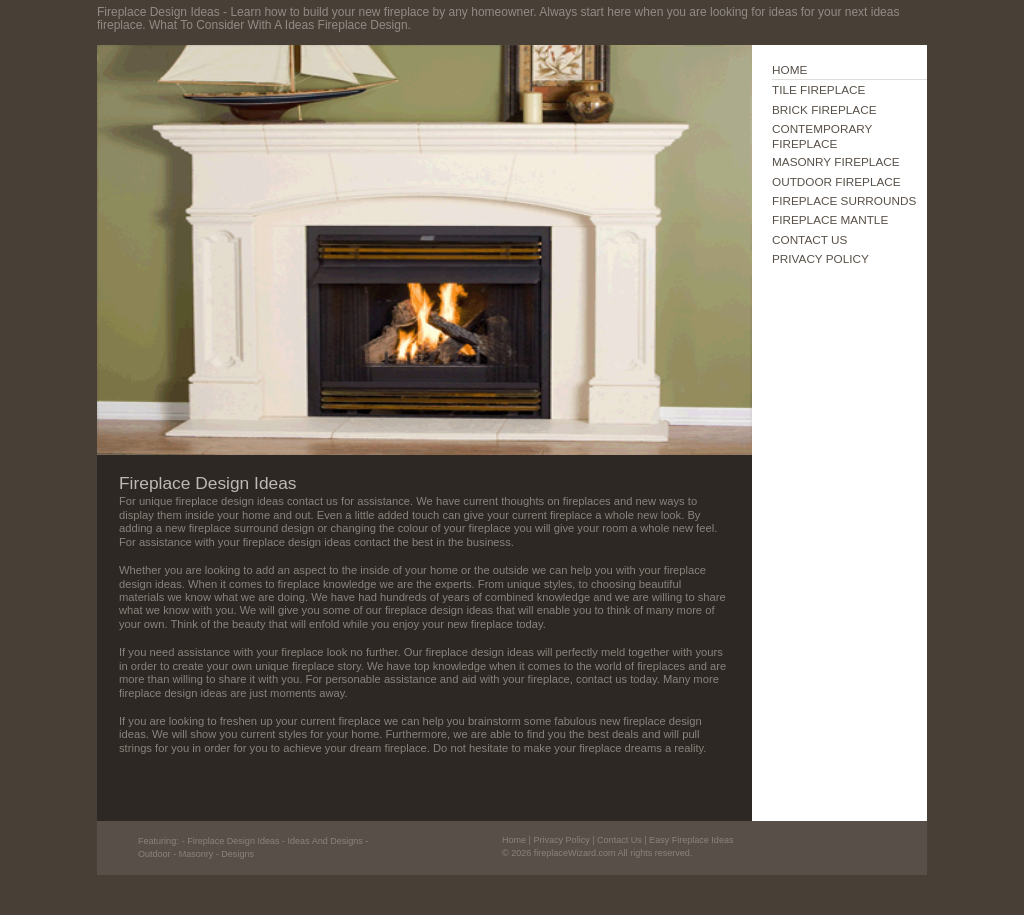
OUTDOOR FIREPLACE (836, 181)
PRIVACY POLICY (820, 258)
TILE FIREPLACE (818, 89)
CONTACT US (809, 239)
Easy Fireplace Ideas (691, 840)
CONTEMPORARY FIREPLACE (822, 135)
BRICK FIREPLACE (824, 109)
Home (514, 840)
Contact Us (619, 840)
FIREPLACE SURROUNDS (844, 200)
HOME (789, 69)
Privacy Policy (561, 840)
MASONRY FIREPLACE (836, 161)
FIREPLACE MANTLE (830, 219)
